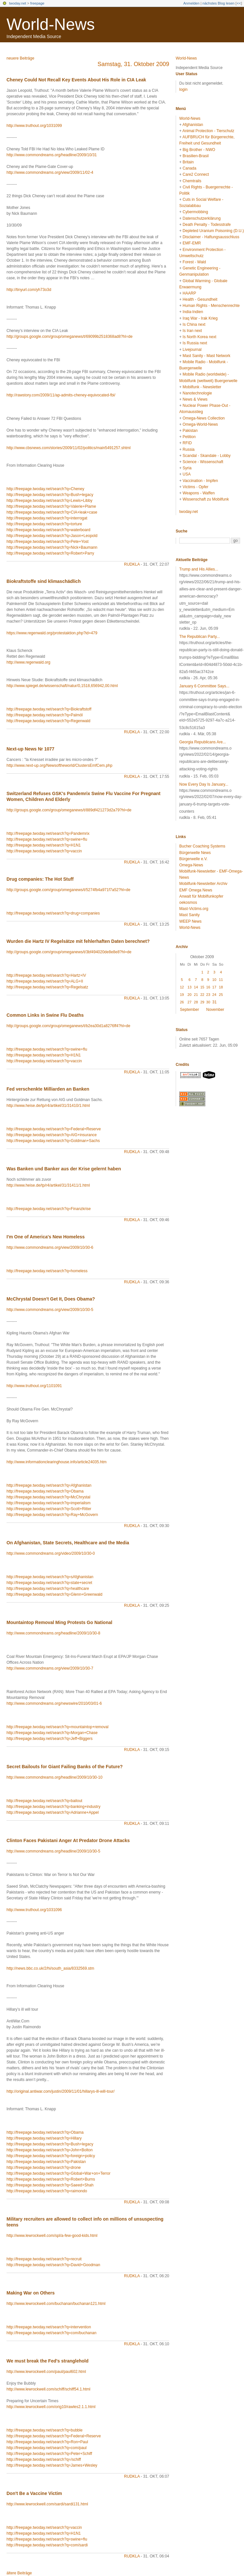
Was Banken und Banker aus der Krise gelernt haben (64, 1168)
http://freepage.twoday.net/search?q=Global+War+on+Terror (59, 2173)
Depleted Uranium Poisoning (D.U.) (213, 230)
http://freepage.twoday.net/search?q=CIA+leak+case (52, 512)
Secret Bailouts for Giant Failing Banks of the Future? (65, 1766)
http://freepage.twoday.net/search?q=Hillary (44, 2138)
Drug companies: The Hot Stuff (40, 879)
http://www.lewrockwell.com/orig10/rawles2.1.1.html (51, 2406)
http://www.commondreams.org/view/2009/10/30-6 (50, 1247)
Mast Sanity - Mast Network (206, 355)
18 (221, 987)
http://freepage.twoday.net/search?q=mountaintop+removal (57, 1727)
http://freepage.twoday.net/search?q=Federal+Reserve (54, 1129)
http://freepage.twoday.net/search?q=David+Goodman (53, 2265)
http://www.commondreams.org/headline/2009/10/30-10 (54, 1777)
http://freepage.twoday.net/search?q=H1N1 (44, 845)
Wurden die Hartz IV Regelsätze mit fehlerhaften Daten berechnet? (78, 941)
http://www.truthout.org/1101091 (34, 1386)
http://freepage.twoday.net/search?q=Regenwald (48, 721)
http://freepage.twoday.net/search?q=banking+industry (54, 1806)
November (215, 1009)
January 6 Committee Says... (204, 686)
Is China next (194, 324)
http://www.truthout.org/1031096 (34, 1910)
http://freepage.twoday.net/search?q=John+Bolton (50, 2150)
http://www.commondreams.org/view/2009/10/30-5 (50, 1309)
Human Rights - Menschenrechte (211, 305)
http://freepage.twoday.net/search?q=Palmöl (45, 715)
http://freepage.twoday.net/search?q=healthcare (48, 1588)
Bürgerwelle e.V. (193, 859)
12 (182, 987)
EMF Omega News (195, 890)
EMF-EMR (192, 243)
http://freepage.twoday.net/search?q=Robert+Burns (51, 2179)
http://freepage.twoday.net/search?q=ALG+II (45, 981)
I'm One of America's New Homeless (46, 1236)
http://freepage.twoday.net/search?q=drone (44, 2167)
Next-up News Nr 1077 (30, 748)
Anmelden (191, 3)
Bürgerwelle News (195, 852)
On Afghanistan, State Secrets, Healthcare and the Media (68, 1542)
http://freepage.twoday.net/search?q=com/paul (47, 2447)
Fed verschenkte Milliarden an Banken (48, 1089)
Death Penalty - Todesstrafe (207, 224)
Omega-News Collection (203, 418)
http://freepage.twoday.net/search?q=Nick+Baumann (52, 547)
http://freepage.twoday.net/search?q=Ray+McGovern (52, 1514)
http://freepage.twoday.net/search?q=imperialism (48, 1503)
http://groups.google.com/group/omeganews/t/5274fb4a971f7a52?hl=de (68, 890)
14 (196, 987)
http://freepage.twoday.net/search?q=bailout (44, 1800)
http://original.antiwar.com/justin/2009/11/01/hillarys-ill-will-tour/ (61, 2091)
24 (214, 995)
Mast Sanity (189, 915)
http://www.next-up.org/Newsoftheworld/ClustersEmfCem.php (59, 765)
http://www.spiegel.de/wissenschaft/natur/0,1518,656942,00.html (62, 685)
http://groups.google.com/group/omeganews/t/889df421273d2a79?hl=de (69, 810)
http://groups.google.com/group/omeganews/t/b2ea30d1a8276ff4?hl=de (68, 1026)
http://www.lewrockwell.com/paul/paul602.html (46, 2371)
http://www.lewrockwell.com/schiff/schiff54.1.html (48, 2389)
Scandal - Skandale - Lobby (206, 455)
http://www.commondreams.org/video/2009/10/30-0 (51, 1553)
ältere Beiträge (19, 2573)
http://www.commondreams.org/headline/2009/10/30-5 (53, 1851)
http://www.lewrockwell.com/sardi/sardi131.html (47, 2504)
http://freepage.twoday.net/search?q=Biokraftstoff (49, 709)
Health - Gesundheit (200, 299)
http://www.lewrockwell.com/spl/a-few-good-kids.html (52, 2235)
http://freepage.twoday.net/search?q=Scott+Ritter (49, 1509)
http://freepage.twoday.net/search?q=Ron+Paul (47, 2442)
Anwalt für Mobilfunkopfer (201, 896)
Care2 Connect (196, 174)
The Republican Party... (199, 636)
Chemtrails (192, 181)
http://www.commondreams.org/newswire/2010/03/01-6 (54, 1703)
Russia (189, 449)
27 (189, 1002)
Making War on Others (31, 2292)
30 (208, 1002)
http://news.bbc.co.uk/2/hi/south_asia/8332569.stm (50, 1968)
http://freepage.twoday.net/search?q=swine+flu (47, 839)
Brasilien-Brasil (196, 156)
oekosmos (188, 902)
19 (182, 995)
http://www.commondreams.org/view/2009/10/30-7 (50, 1668)
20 (189, 995)
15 (202, 987)
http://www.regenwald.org (28, 662)
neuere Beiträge (20, 58)
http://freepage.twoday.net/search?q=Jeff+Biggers (49, 1738)
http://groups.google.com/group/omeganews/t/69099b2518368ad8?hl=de (69, 336)
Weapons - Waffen (199, 493)
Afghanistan (193, 124)
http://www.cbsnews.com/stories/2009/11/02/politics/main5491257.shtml (69, 448)
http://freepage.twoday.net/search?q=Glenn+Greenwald (54, 1594)
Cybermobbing (195, 212)
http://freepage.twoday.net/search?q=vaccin (44, 851)
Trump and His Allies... (198, 569)
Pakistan (190, 430)
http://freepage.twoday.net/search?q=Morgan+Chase (52, 1732)
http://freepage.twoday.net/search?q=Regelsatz (47, 987)
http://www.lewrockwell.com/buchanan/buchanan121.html (56, 2303)
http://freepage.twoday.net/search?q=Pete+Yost (47, 541)
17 (214, 987)
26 (182, 1002)
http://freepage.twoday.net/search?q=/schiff (44, 2459)
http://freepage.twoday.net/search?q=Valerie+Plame (51, 506)
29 (202, 1002)
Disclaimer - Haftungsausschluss (211, 237)
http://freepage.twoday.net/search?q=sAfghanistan (50, 1577)
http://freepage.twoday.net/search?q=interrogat (47, 518)
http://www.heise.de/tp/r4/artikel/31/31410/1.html (48, 1105)
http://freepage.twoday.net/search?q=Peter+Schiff (49, 2453)
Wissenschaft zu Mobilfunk (206, 499)
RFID (187, 443)
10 (214, 980)
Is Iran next (192, 330)
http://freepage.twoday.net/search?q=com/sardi (47, 2545)
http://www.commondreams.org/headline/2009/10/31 (52, 155)
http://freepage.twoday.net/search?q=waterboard (48, 530)
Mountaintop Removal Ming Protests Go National (59, 1622)
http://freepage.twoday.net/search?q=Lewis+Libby (49, 500)
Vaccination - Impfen (200, 480)
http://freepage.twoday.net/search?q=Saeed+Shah (50, 2185)
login (183, 89)
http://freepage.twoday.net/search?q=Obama (45, 1491)
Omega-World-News (200, 424)
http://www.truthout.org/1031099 (34, 125)
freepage (37, 3)
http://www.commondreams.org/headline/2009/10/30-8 (53, 1633)
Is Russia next (195, 343)
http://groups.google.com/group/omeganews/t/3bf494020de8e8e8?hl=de (69, 952)
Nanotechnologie (197, 393)
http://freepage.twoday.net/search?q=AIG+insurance (52, 1135)
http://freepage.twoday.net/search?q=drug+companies (53, 913)
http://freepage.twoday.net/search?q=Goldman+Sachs (53, 1140)
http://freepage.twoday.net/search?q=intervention (49, 2327)
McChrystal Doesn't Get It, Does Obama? (51, 1299)
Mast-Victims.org (193, 908)
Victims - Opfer (195, 487)
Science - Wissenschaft (203, 462)
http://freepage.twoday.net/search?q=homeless (47, 1271)
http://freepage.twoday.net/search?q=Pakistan (46, 2161)
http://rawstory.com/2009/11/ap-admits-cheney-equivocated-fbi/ (61, 395)
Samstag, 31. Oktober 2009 (133, 64)
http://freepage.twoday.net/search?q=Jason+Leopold (52, 535)
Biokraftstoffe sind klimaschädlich (44, 581)
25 (221, 995)
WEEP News (190, 921)
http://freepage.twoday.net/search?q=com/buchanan (51, 2333)
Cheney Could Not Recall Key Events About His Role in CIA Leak (76, 79)
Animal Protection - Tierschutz (208, 131)
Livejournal (192, 349)
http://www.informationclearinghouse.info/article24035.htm (57, 1462)
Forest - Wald (194, 262)
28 (196, 1002)
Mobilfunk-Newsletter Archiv (203, 883)
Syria (187, 468)
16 (208, 987)
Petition (189, 436)
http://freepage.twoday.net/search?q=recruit (44, 2259)
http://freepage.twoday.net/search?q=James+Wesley (52, 2465)
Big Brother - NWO (199, 149)
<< (239, 3)
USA (187, 474)
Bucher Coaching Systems (202, 846)
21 (196, 995)
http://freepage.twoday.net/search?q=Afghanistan (49, 1485)
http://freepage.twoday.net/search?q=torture (44, 524)
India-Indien (193, 312)
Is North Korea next (199, 337)
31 (214, 1002)
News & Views (195, 399)
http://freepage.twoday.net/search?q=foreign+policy (51, 2156)
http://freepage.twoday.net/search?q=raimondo (47, 2191)
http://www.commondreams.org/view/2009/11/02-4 (50, 172)
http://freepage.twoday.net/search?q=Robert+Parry (50, 553)
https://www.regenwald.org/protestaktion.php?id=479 (52, 633)
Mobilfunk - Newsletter (202, 387)
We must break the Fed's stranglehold (47, 2360)
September (189, 1009)
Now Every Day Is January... (203, 784)
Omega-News (191, 865)
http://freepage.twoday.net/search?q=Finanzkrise (49, 1208)
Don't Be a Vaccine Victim (34, 2493)
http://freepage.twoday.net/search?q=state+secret (49, 1582)
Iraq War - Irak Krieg (200, 318)
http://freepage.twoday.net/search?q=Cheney (45, 489)
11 (221, 980)
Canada (189, 168)
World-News (51, 24)
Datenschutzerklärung (202, 218)
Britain (188, 162)
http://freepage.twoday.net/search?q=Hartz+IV (46, 975)
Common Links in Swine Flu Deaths (45, 1015)
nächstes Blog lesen (218, 3)
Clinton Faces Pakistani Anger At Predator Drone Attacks (68, 1840)
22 (202, 995)
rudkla (132, 564)
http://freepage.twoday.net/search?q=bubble (45, 2430)
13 (189, 987)
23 (208, 995)
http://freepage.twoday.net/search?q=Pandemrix (48, 833)
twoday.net (17, 3)
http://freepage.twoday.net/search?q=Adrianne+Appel (53, 1812)
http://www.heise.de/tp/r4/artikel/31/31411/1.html (48, 1185)
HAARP (189, 293)
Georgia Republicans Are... (202, 742)
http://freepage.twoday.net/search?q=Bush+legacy (50, 494)
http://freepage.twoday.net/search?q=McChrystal (48, 1497)
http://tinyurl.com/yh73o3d (29, 289)
